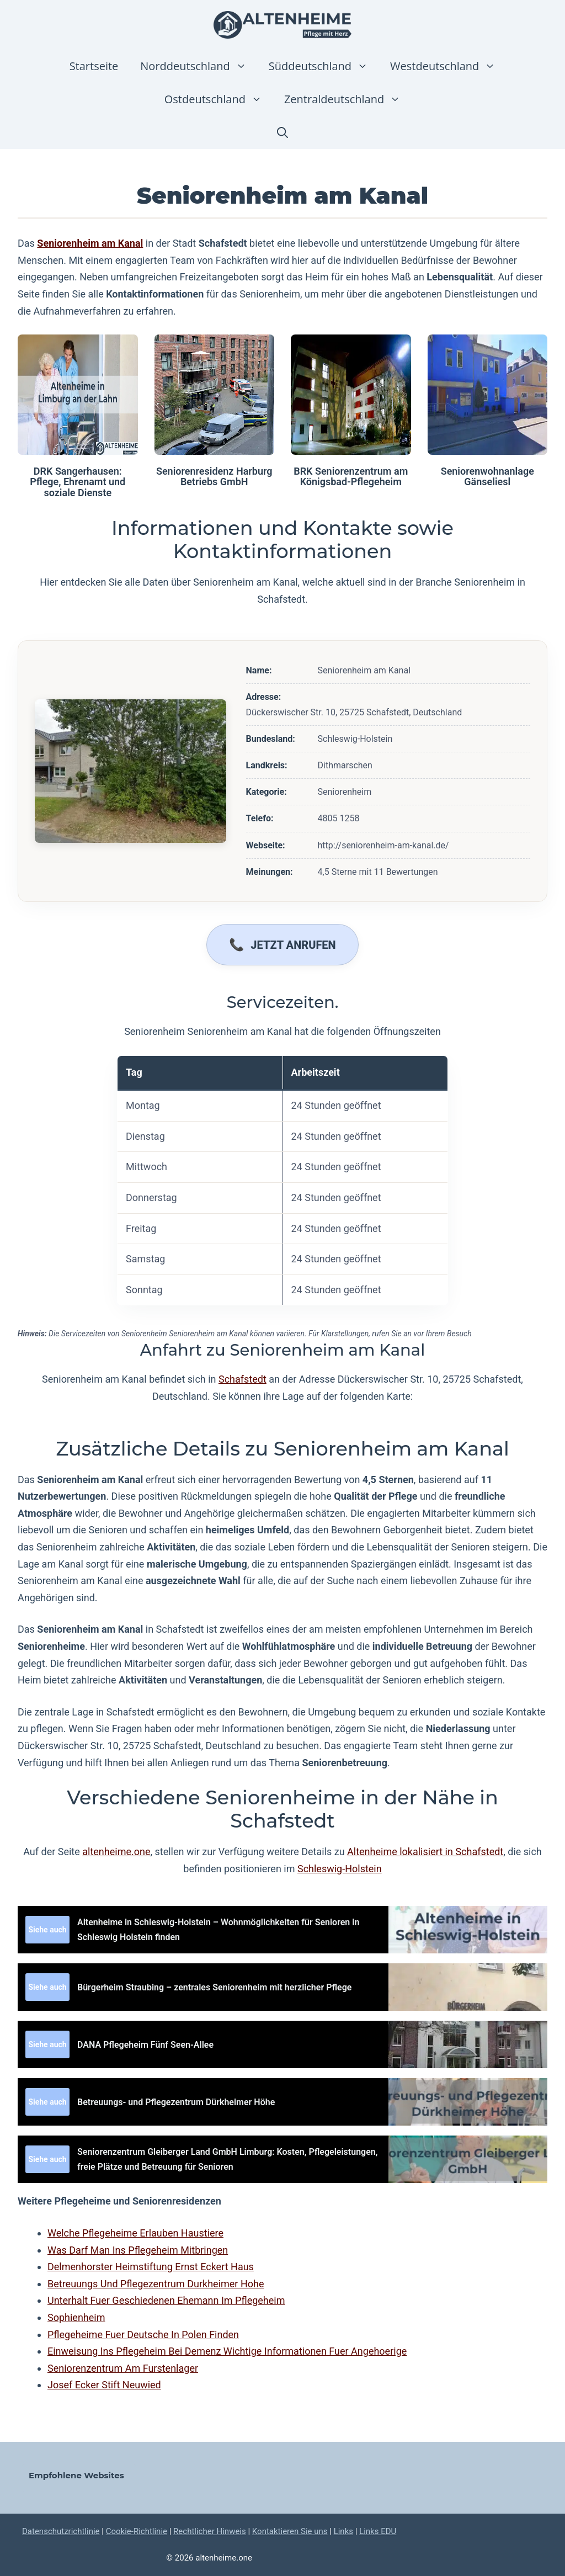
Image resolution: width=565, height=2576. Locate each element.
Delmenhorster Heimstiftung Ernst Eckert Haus (150, 2266)
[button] (282, 132)
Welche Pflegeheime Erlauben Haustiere (135, 2233)
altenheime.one (116, 1851)
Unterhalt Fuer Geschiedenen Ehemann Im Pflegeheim (166, 2300)
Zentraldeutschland (348, 99)
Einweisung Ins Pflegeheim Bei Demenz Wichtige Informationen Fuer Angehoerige (227, 2351)
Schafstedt (242, 1379)
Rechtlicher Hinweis (209, 2531)
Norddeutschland (198, 66)
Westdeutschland (448, 66)
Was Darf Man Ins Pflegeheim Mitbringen (137, 2250)
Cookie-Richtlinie (136, 2531)
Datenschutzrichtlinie (61, 2531)
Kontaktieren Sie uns (290, 2531)
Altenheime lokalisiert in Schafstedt (425, 1851)
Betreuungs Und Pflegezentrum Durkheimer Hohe (155, 2284)
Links (343, 2531)
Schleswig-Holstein (339, 1868)
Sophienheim (76, 2317)
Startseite (94, 66)
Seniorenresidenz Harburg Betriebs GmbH (214, 476)
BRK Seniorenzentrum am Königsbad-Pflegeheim (351, 476)
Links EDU (377, 2531)
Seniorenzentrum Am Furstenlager (122, 2368)
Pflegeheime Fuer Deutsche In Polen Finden (143, 2334)
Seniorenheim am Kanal (90, 243)
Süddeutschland (324, 66)
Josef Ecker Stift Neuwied (104, 2385)
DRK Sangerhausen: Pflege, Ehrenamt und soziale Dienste (77, 482)
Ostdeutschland (218, 99)
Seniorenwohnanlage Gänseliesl (487, 476)
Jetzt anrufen (292, 945)
